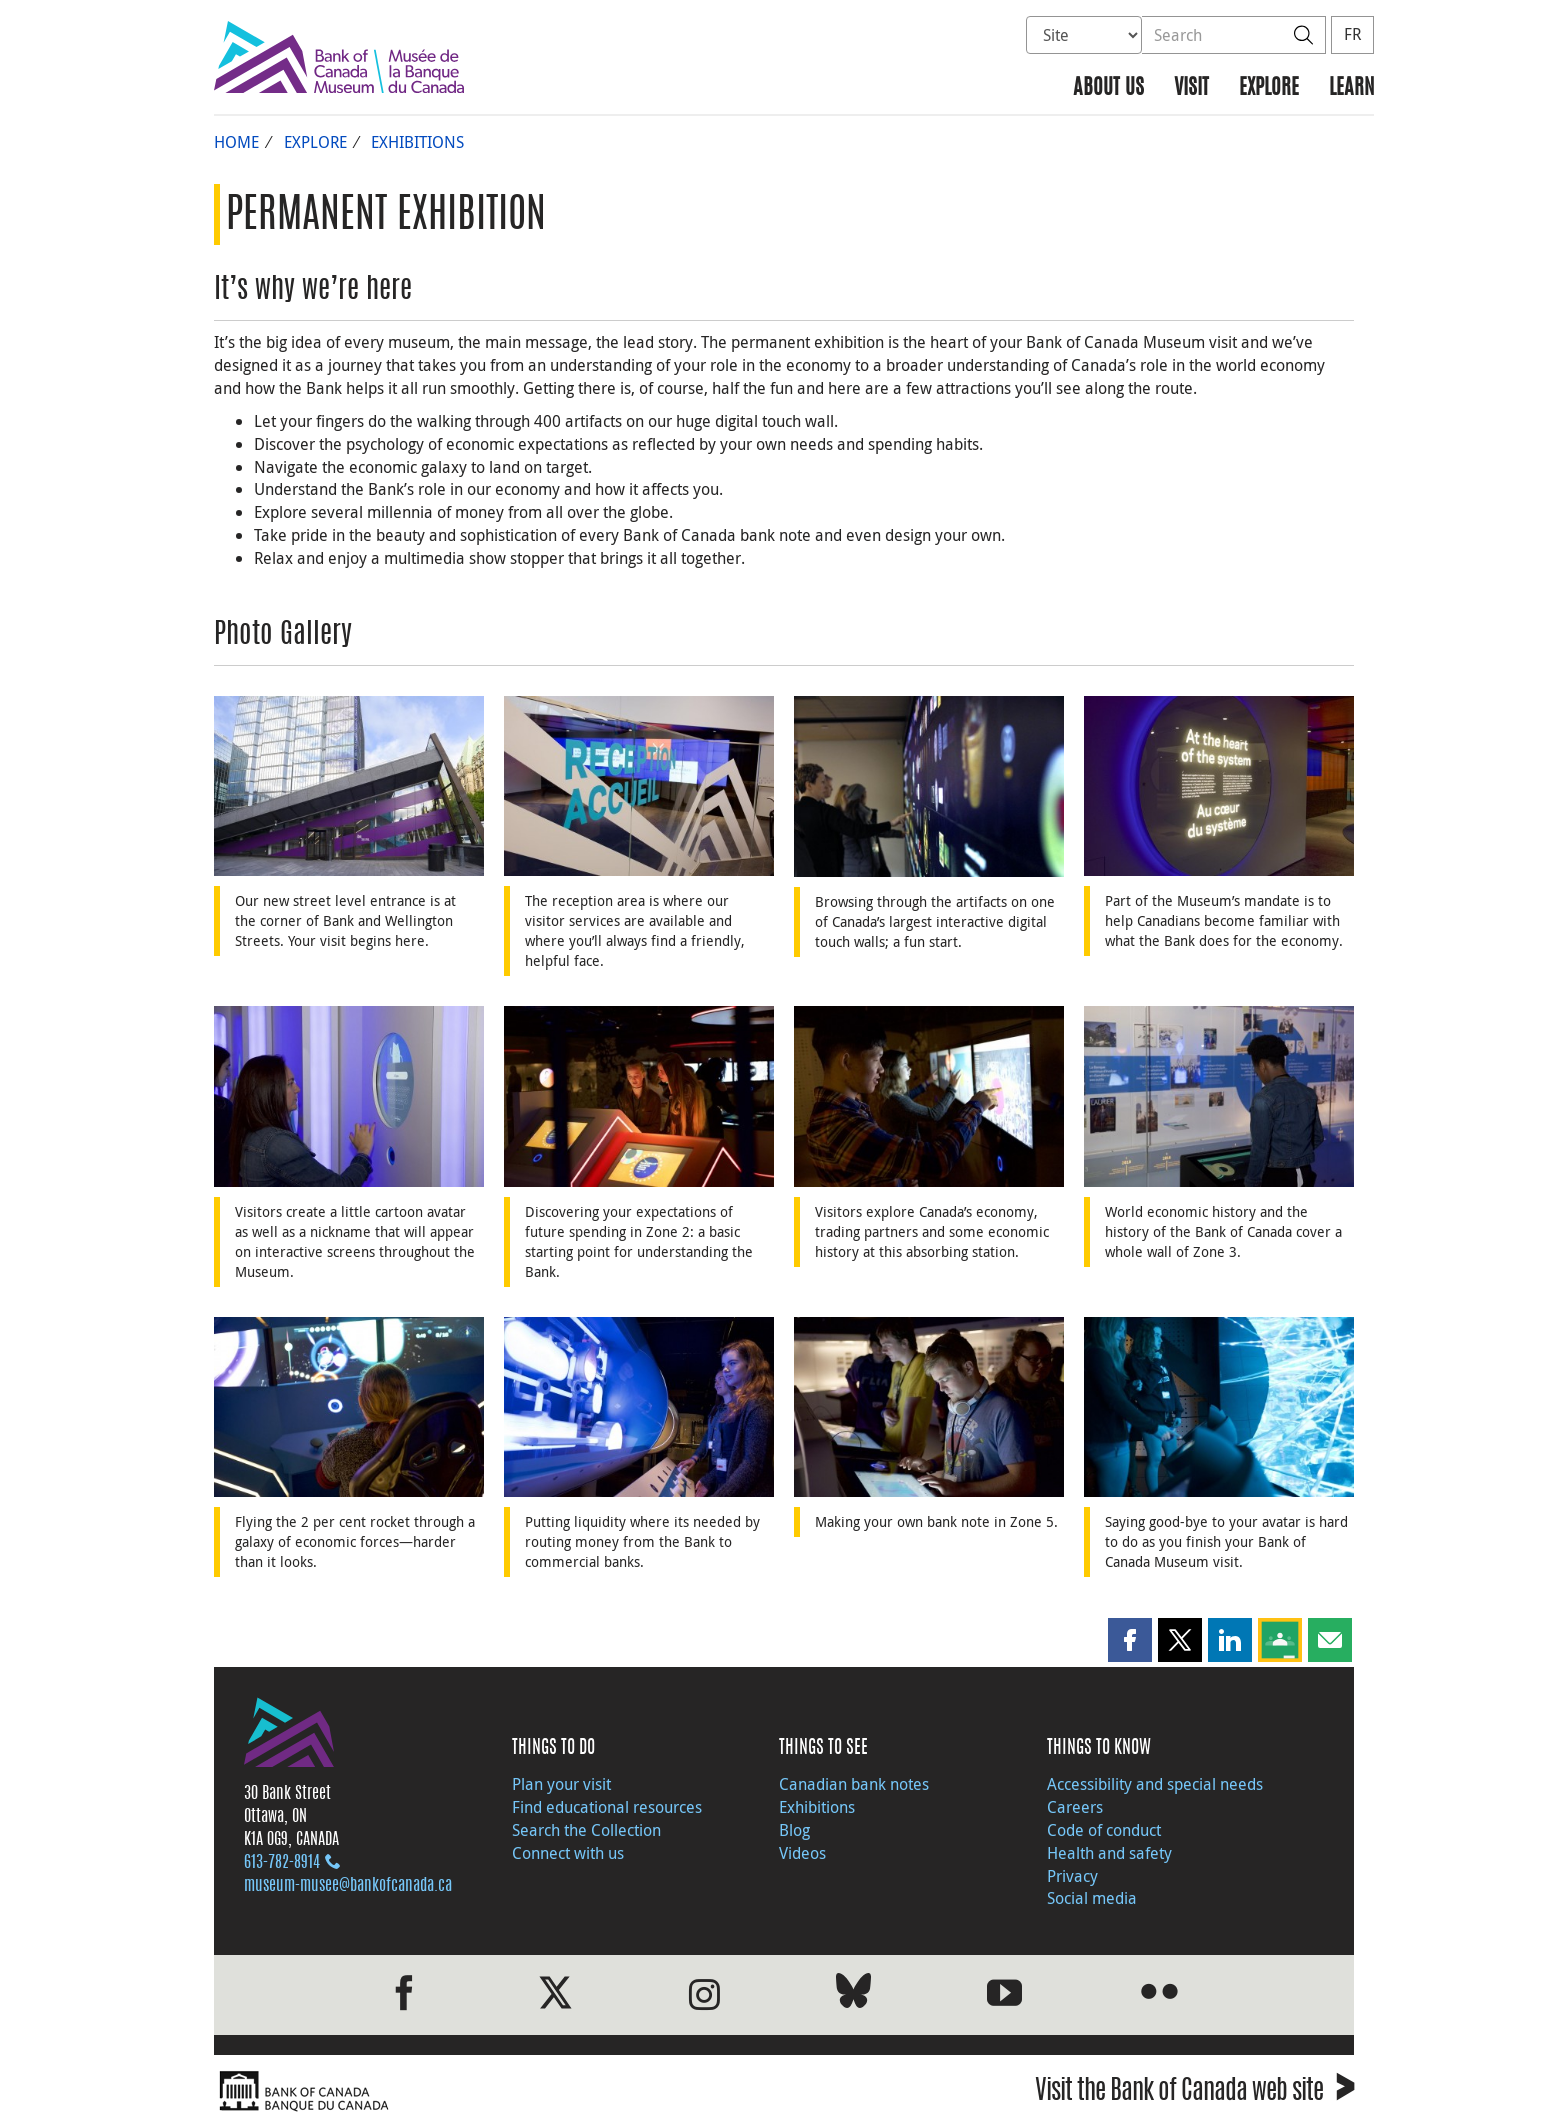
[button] (1130, 1640)
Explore (1269, 88)
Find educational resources (607, 1807)
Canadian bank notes (854, 1784)
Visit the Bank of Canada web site (1194, 2093)
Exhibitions (417, 142)
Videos (802, 1853)
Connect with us (568, 1853)
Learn (1351, 88)
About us (1108, 88)
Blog (794, 1830)
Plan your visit (561, 1784)
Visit (1191, 88)
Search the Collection (586, 1830)
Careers (1075, 1807)
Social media (1092, 1898)
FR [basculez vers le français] (1352, 34)
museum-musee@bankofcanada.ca (348, 1886)
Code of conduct (1104, 1830)
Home (236, 142)
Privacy (1072, 1876)
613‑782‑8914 (282, 1863)
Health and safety (1109, 1853)
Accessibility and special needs (1155, 1784)
